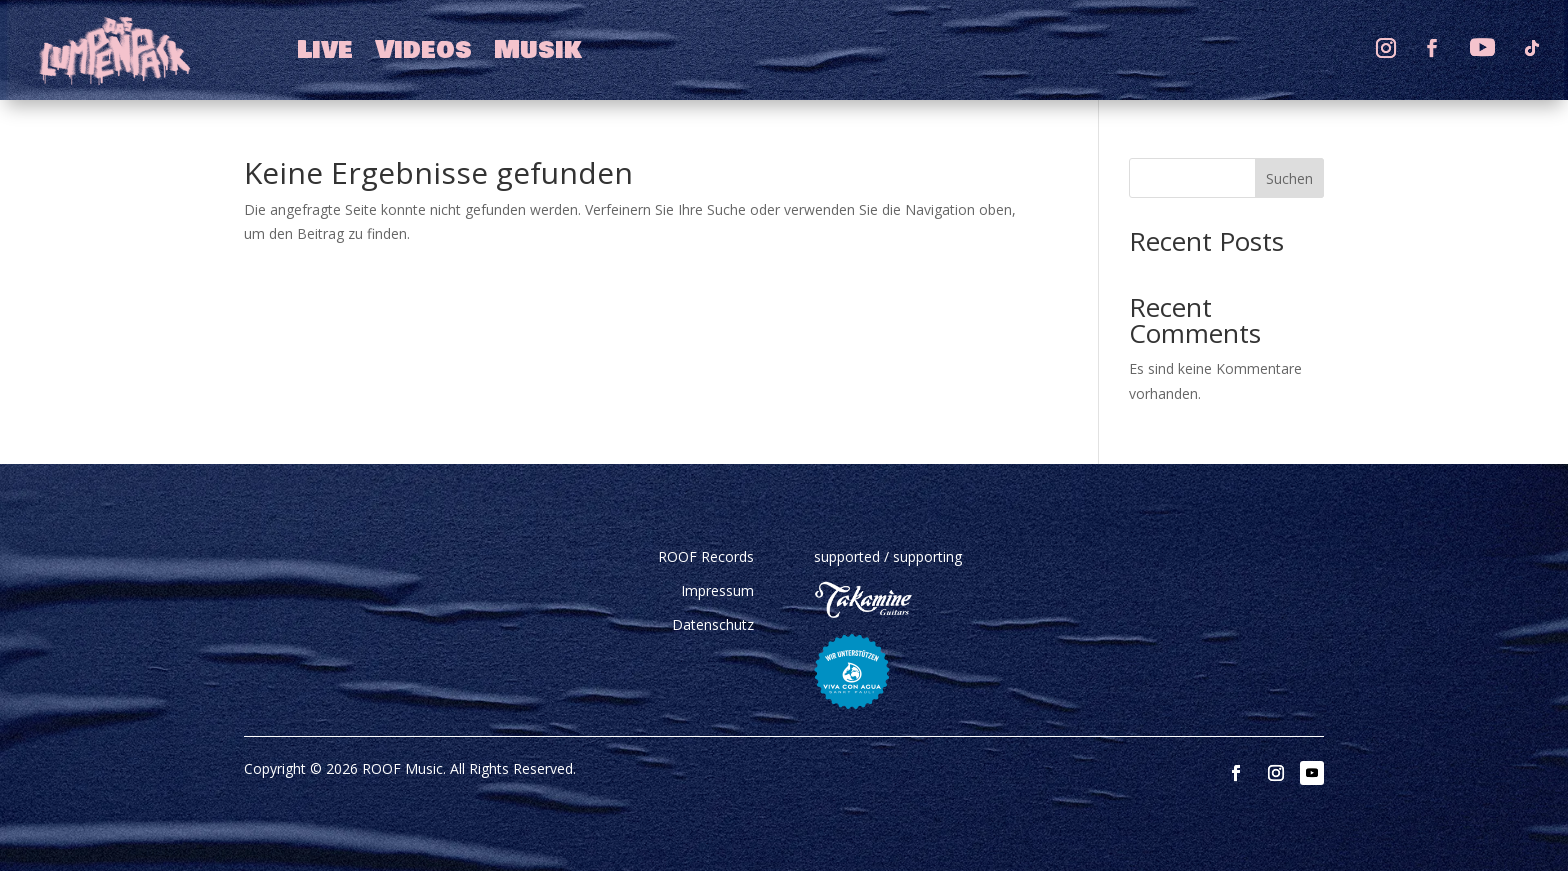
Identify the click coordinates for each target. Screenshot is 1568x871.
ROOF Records (706, 556)
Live (325, 50)
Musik (538, 50)
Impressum (717, 590)
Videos (423, 50)
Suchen (1289, 178)
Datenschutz (713, 624)
